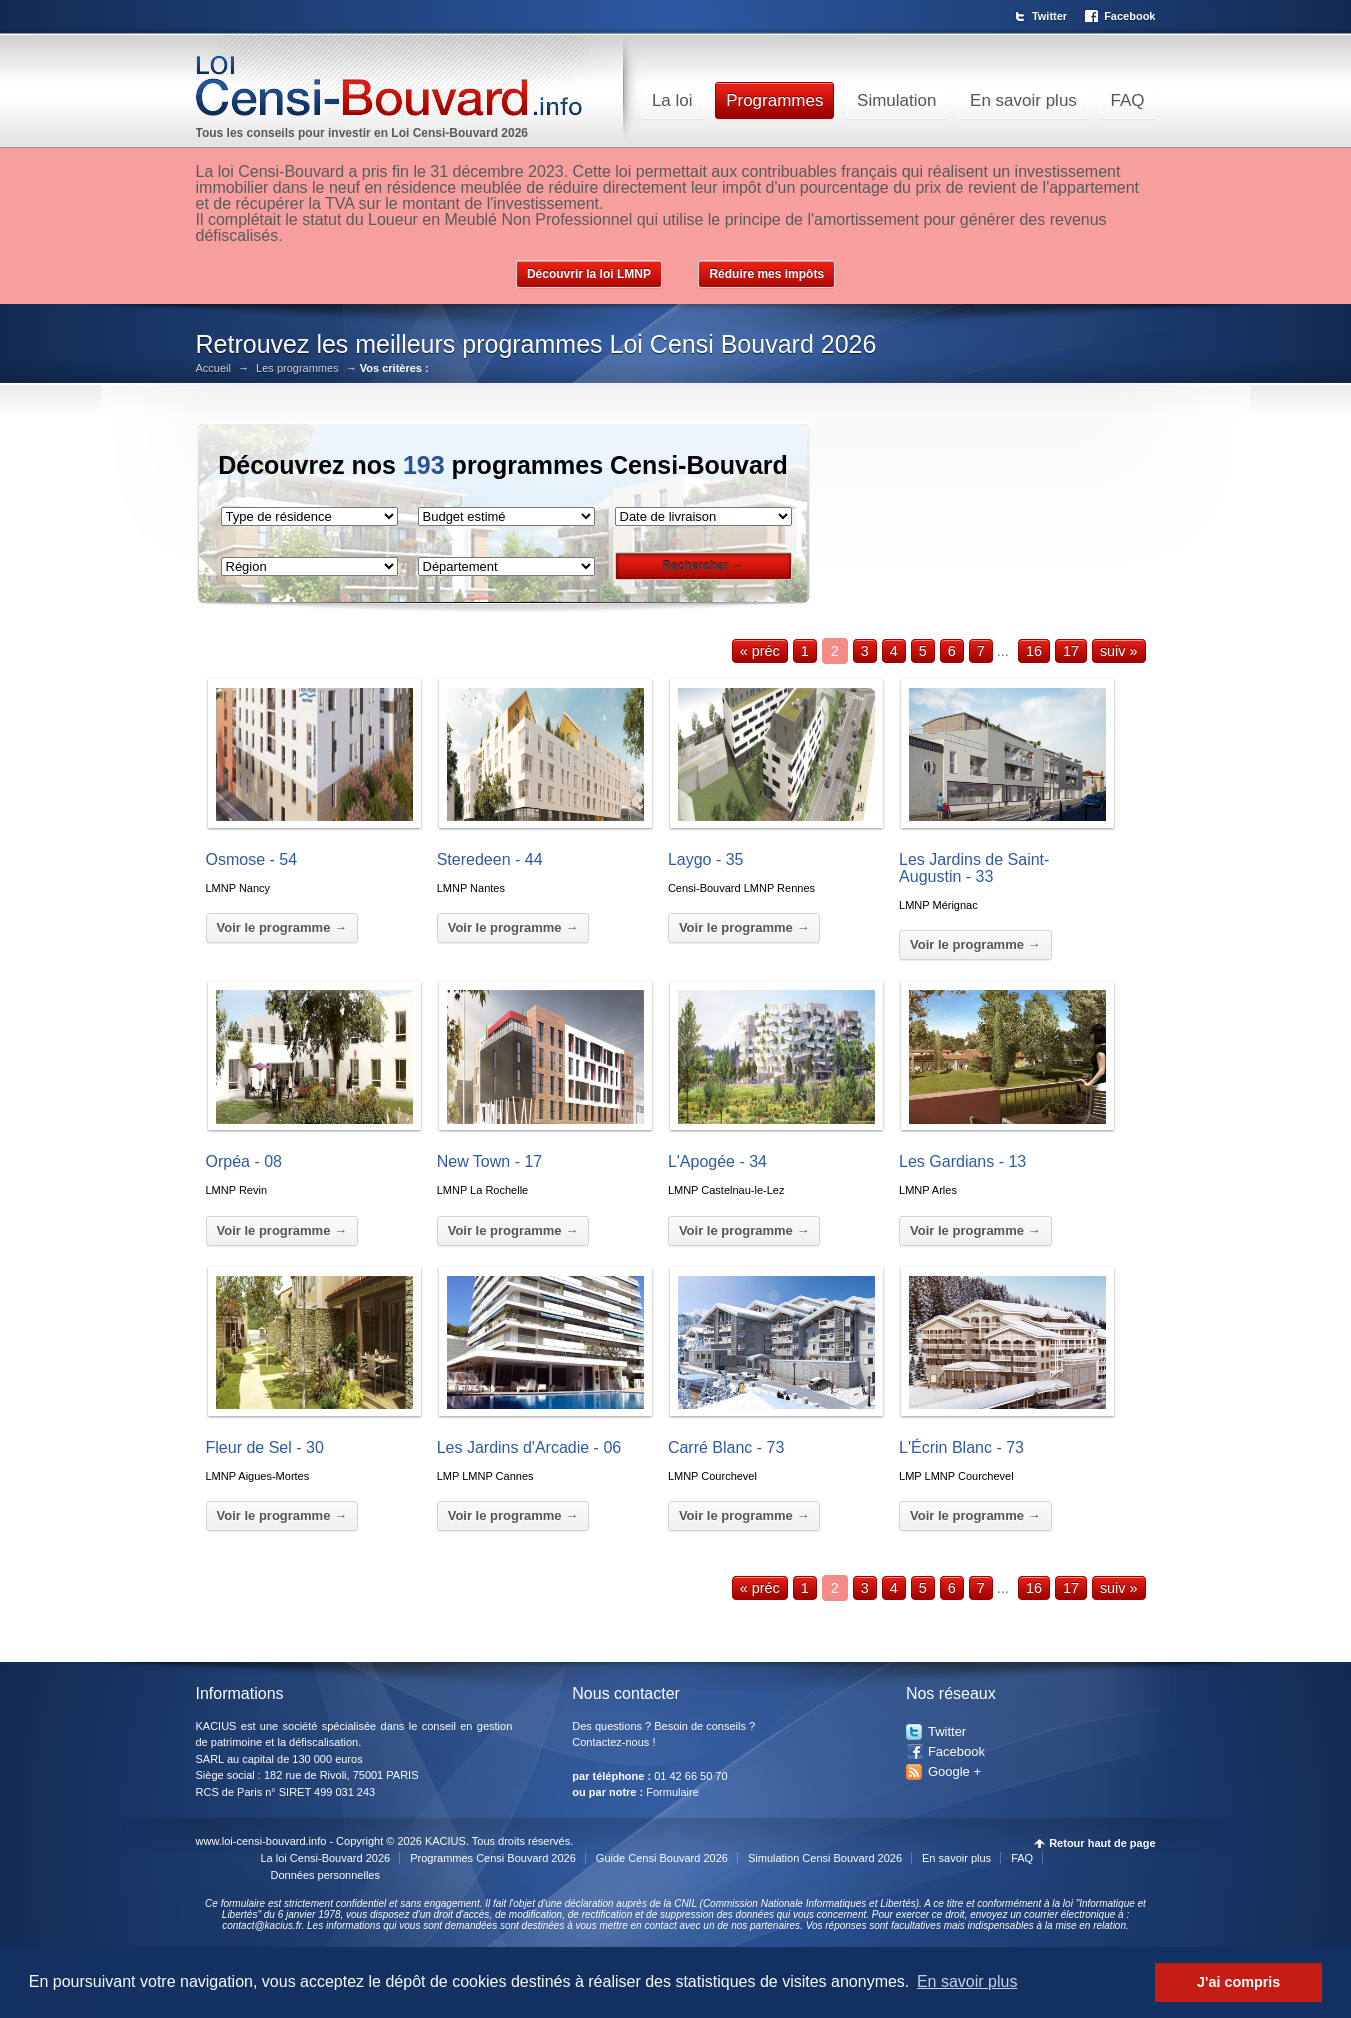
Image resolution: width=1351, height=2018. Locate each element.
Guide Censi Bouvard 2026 (662, 1858)
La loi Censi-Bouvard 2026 (326, 1858)
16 (1034, 651)
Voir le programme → (282, 927)
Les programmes (297, 368)
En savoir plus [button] (967, 1981)
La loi (672, 100)
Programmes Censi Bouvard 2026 (493, 1858)
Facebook (1129, 16)
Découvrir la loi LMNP (589, 274)
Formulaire (672, 1792)
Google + (954, 1771)
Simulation (896, 100)
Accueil (213, 368)
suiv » (1119, 651)
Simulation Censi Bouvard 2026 (825, 1858)
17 (1071, 651)
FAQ (1127, 100)
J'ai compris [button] (1238, 1982)
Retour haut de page (1102, 1843)
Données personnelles (325, 1875)
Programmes (774, 100)
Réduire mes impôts (766, 274)
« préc (760, 651)
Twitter (1049, 16)
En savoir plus (1023, 100)
